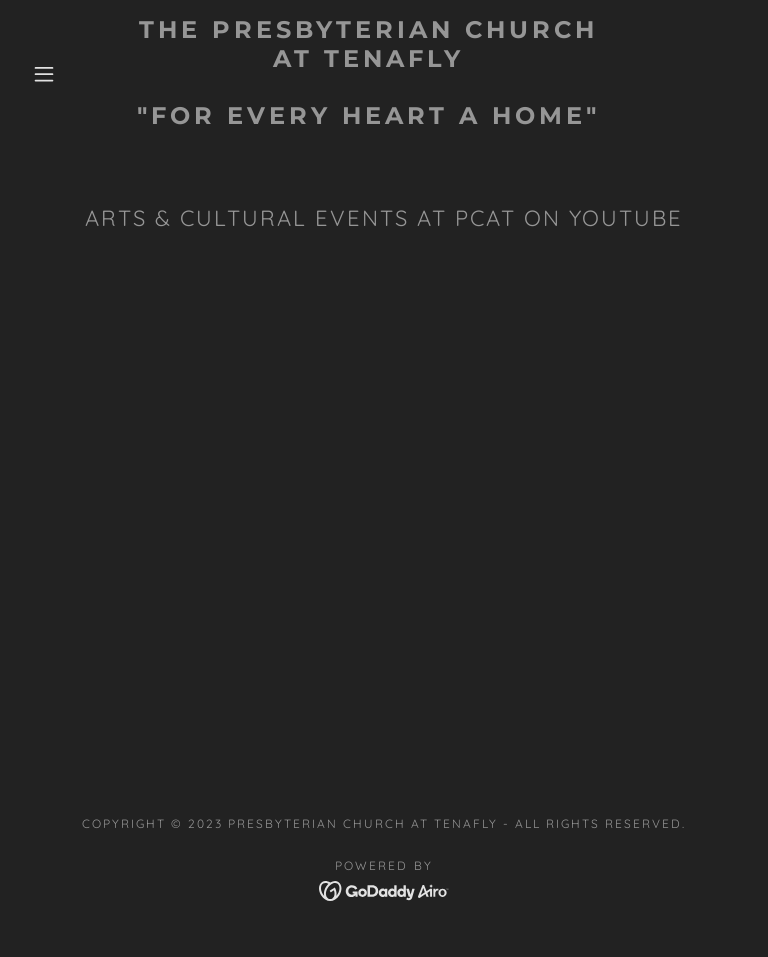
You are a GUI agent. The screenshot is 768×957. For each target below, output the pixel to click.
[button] (44, 74)
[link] (368, 118)
